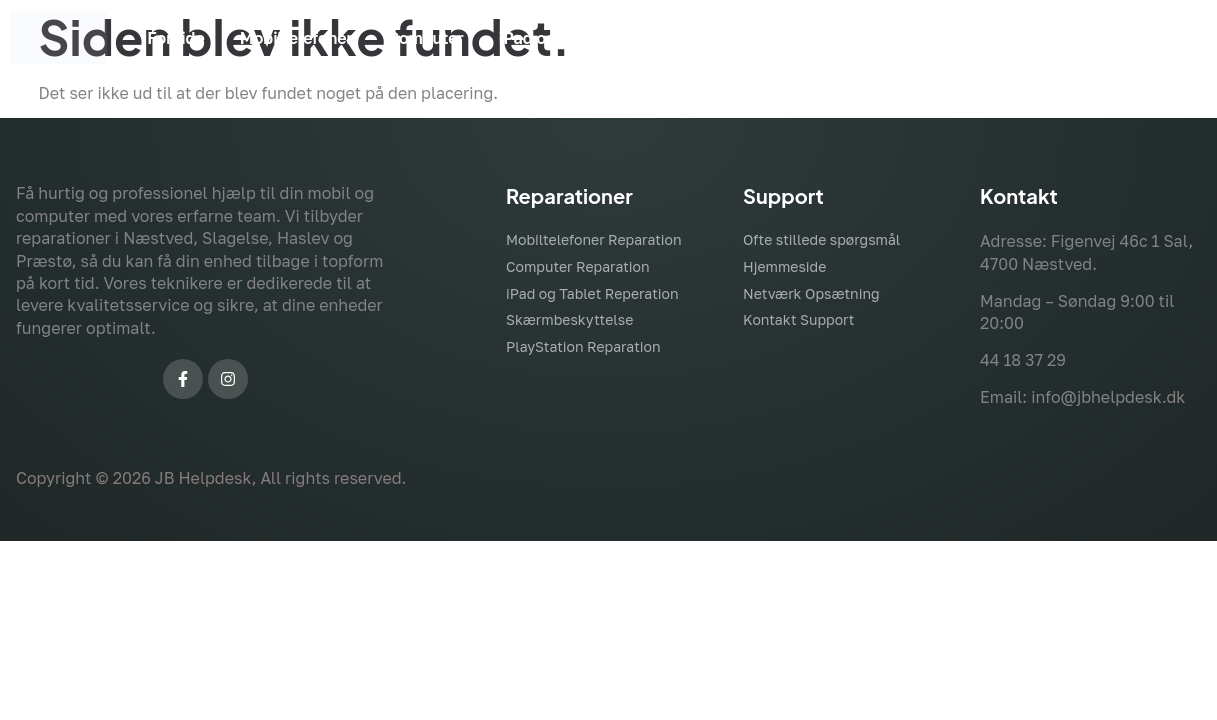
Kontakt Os (1039, 38)
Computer (426, 38)
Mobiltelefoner (296, 38)
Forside (176, 38)
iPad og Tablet (554, 38)
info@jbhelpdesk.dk (1108, 397)
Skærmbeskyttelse (717, 38)
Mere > (1143, 38)
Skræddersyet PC (893, 38)
